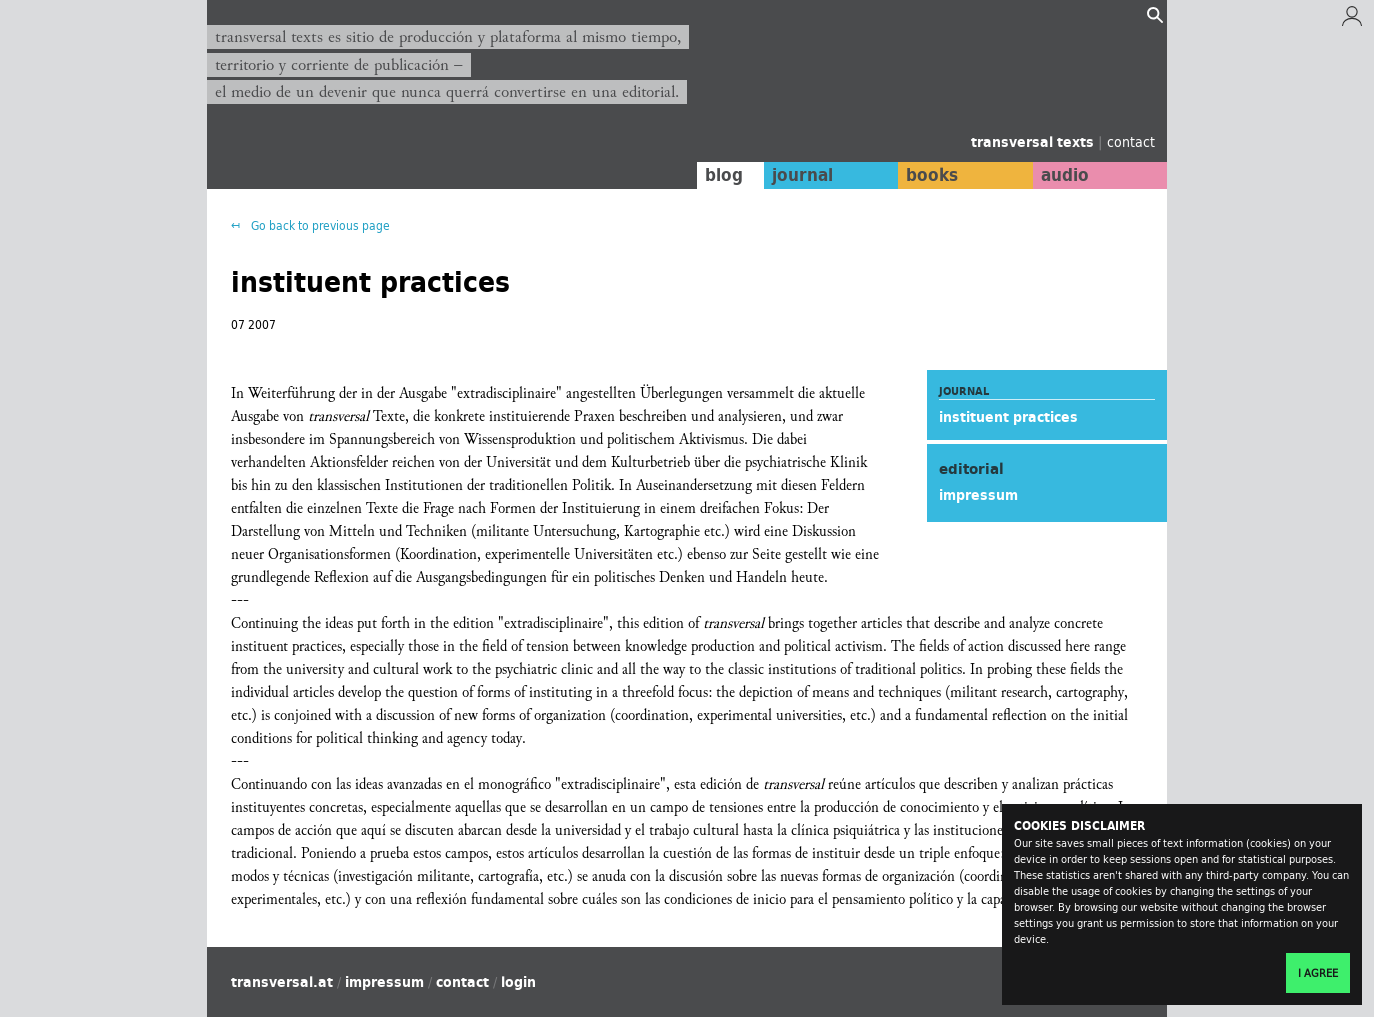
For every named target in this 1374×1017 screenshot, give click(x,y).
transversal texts (1034, 142)
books (932, 175)
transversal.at (282, 982)
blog (724, 175)
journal (802, 175)
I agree (1318, 973)
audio (1065, 175)
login (518, 982)
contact (1131, 141)
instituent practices (1008, 417)
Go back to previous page (319, 225)
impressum (978, 495)
